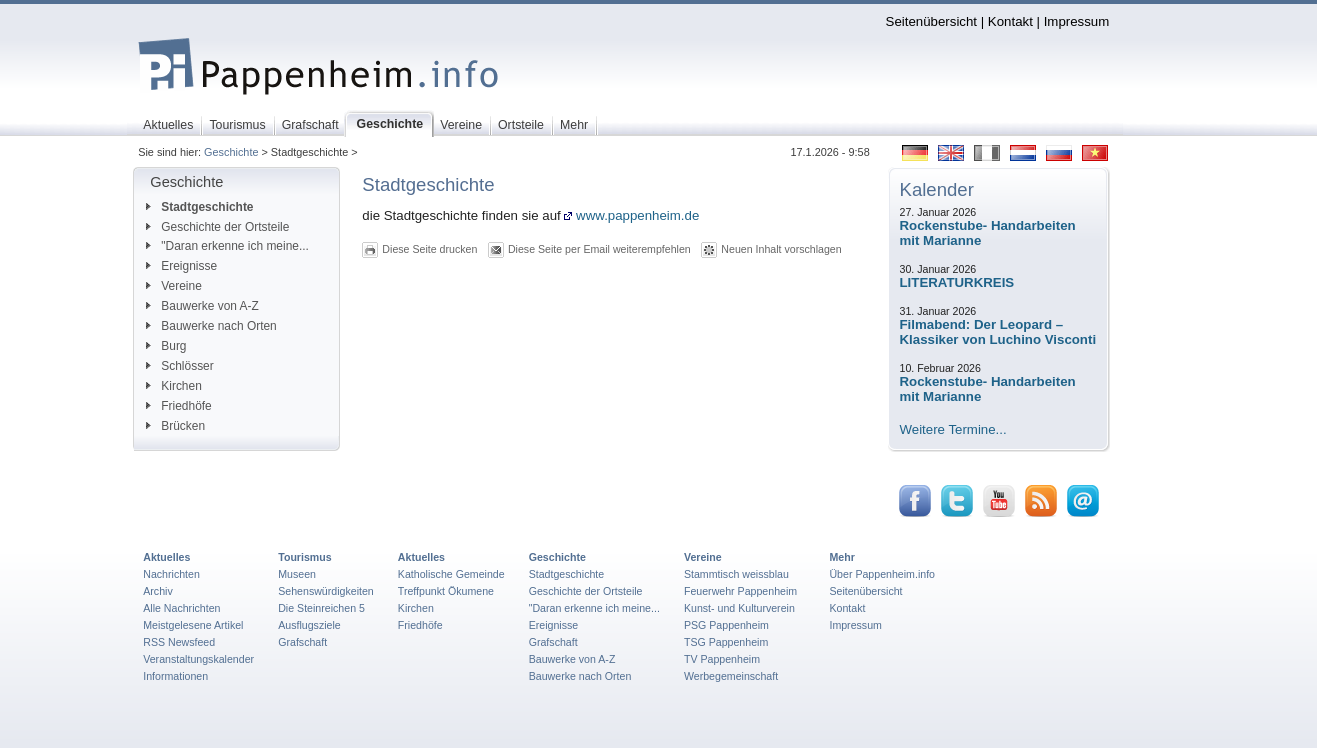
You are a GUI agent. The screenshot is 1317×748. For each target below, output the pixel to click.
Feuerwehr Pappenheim (740, 591)
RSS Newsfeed (179, 642)
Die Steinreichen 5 (321, 608)
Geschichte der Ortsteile (217, 227)
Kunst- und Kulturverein (739, 608)
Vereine (174, 286)
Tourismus (304, 557)
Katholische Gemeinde (451, 574)
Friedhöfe (178, 406)
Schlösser (179, 366)
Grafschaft (302, 642)
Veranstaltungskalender (198, 659)
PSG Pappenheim (726, 625)
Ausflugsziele (309, 625)
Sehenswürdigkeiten (326, 591)
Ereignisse (181, 266)
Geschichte (231, 152)
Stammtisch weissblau (736, 574)
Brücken (175, 426)
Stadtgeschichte (199, 207)
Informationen (175, 676)
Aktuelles (166, 557)
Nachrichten (171, 574)
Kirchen (173, 386)
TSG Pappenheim (726, 642)
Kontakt (1010, 21)
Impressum (1077, 21)
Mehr (841, 557)
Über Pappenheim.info (882, 574)
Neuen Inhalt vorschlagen (781, 249)
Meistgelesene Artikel (193, 625)
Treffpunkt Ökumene (446, 591)
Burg (166, 346)
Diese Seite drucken (429, 249)
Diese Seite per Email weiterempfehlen (599, 249)
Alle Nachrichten (181, 608)
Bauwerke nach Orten (211, 326)
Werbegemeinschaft (731, 676)
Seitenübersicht (931, 21)
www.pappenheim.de (631, 215)
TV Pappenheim (722, 659)
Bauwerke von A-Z (202, 306)
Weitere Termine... (953, 429)
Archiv (157, 591)
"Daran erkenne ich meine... (227, 246)
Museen (297, 574)
